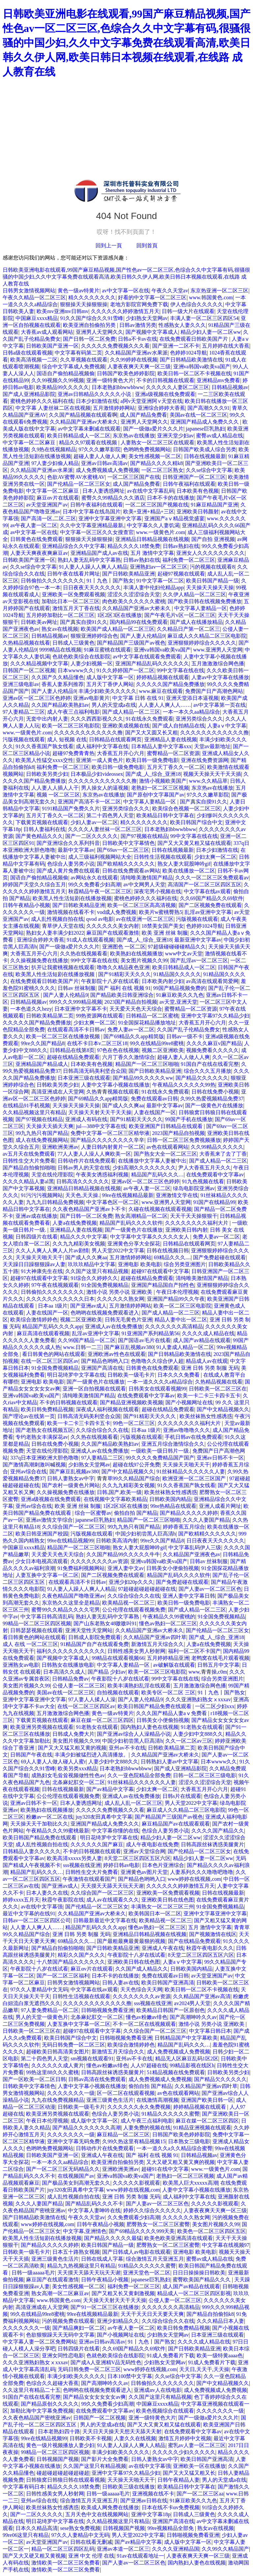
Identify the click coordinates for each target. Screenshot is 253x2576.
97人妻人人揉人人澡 (92, 1699)
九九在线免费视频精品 (57, 2100)
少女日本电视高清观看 (41, 1561)
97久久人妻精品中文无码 (39, 1989)
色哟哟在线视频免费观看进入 (104, 1312)
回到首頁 (146, 245)
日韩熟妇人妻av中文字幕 (169, 1761)
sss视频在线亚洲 (82, 1865)
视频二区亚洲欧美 (163, 1050)
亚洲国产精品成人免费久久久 (205, 422)
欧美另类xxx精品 (77, 1768)
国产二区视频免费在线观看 (210, 905)
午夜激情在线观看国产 (89, 1879)
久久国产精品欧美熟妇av (60, 705)
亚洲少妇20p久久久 (131, 1582)
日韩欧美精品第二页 (49, 1015)
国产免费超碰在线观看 (219, 1257)
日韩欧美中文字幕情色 (128, 843)
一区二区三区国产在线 (133, 477)
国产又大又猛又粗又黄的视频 (72, 1748)
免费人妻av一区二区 (131, 1029)
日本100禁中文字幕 (129, 2376)
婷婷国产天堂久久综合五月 (34, 884)
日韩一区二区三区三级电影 (204, 1775)
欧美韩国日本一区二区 (154, 1913)
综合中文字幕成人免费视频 (73, 366)
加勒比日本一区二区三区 (70, 601)
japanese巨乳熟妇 (205, 428)
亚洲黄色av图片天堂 (144, 1872)
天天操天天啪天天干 (39, 1257)
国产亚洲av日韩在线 (143, 2500)
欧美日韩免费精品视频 (47, 1409)
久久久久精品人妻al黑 (28, 1181)
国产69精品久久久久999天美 (142, 2231)
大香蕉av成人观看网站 (47, 332)
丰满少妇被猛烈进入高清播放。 (91, 1754)
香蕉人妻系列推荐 (63, 684)
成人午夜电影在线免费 (152, 1844)
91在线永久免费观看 (149, 719)
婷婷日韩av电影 (121, 1865)
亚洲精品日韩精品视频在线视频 (152, 539)
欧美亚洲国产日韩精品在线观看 (166, 1126)
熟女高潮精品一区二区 (141, 1216)
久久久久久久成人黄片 (57, 2065)
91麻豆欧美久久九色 (180, 995)
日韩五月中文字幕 (218, 1665)
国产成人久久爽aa (123, 1105)
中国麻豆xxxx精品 (36, 318)
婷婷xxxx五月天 (21, 1899)
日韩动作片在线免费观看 (87, 1161)
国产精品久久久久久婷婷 (189, 1513)
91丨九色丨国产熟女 (110, 580)
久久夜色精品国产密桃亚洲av (37, 2417)
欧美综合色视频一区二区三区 (186, 808)
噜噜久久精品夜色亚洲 (123, 967)
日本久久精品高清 (36, 2528)
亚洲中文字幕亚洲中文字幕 (110, 518)
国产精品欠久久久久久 (202, 1078)
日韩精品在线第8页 (72, 1050)
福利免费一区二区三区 (188, 560)
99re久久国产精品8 (42, 1043)
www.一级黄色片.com (160, 532)
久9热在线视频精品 (53, 449)
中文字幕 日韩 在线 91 (138, 698)
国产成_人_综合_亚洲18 (153, 774)
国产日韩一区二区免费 (89, 339)
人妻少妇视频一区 (91, 663)
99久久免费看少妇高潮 (94, 884)
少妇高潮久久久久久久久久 (144, 1167)
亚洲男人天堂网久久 (99, 332)
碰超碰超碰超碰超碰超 (63, 2473)
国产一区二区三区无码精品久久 (63, 2169)
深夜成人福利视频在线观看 (107, 1409)
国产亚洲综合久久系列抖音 (68, 843)
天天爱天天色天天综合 (135, 1009)
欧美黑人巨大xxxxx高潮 (190, 2183)
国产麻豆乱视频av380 (129, 1347)
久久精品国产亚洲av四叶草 (154, 1637)
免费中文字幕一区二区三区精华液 (110, 1133)
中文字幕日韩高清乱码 (46, 1616)
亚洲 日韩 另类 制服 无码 (210, 1368)
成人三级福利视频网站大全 (99, 857)
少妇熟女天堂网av (147, 318)
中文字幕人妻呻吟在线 (94, 2210)
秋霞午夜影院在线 (63, 1899)
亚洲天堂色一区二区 (146, 2272)
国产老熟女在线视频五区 (44, 1430)
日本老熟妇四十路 (59, 2431)
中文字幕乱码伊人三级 (194, 1547)
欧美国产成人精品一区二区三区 (118, 629)
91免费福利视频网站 (81, 1568)
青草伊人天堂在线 (63, 926)
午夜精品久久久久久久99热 (183, 1085)
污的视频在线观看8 (212, 567)
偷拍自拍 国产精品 (135, 1513)
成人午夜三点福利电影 (73, 712)
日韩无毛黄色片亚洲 (128, 1319)
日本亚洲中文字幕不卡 (80, 1009)
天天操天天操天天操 (210, 587)
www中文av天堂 (184, 953)
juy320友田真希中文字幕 (104, 1817)
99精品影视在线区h (192, 2065)
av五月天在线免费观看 (29, 1154)
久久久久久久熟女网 (120, 1299)
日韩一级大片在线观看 (188, 311)
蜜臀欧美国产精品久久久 (202, 2279)
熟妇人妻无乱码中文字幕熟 (89, 560)
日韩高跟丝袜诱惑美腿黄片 (212, 1844)
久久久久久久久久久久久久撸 (88, 732)
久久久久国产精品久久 (217, 1830)
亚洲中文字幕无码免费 (73, 2141)
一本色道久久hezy (31, 1009)
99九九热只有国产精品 (41, 1133)
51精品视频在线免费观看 (176, 2072)
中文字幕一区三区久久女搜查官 (97, 532)
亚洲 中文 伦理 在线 (91, 2556)
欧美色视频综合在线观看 (165, 2411)
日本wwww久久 (76, 670)
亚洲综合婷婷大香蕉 (161, 408)
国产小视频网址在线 (189, 1402)
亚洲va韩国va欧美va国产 (201, 366)
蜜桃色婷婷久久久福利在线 (41, 401)
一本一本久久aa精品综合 (191, 712)
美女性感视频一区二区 (154, 456)
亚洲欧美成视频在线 (126, 725)
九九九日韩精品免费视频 (55, 1202)
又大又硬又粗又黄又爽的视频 (180, 2162)
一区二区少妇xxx (215, 1706)
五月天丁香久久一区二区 (176, 767)
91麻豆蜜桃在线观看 (107, 649)
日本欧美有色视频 (198, 491)
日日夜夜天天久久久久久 (92, 587)
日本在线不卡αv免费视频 (171, 2507)
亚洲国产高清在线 (102, 1368)
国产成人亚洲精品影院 (29, 394)
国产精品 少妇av (107, 1672)
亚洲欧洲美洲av (60, 1147)
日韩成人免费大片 (73, 1734)
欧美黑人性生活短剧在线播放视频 (72, 898)
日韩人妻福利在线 (44, 829)
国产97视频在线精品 (144, 836)
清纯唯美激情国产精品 (146, 877)
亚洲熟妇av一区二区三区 (158, 567)
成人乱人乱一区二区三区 (133, 1803)
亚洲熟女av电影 (21, 1665)
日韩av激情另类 (137, 325)
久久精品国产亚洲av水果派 (136, 353)
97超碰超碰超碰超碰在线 (147, 1589)
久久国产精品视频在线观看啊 (83, 415)
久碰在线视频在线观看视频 (160, 1209)
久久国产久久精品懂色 (57, 677)
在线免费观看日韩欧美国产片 (194, 339)
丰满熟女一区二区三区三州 (162, 1906)
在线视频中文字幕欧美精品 (115, 1499)
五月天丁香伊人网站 (110, 684)
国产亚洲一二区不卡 (176, 346)
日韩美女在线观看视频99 (157, 1388)
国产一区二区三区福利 (63, 1975)
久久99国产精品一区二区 (87, 1340)
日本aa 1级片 (53, 1306)
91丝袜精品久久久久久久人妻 (190, 1471)
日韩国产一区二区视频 (29, 670)
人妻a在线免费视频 (74, 1223)
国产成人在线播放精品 (196, 622)
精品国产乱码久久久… (157, 1174)
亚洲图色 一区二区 (124, 946)
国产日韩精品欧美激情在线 (191, 359)
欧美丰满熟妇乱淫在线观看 (139, 1685)
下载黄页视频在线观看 (41, 822)
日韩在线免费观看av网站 (131, 870)
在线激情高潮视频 (157, 2100)
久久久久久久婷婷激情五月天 (125, 311)
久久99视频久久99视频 (57, 380)
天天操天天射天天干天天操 (99, 1112)
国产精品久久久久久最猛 (113, 2238)
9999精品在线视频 (60, 649)
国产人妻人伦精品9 (142, 636)
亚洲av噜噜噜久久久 (186, 1430)
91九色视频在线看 (203, 1181)
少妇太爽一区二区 (215, 857)
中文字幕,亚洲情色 (84, 2231)
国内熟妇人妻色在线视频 (150, 1727)
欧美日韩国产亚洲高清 (167, 1982)
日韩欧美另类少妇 (47, 774)
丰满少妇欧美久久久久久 (107, 691)
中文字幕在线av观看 (207, 891)
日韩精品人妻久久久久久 (32, 1851)
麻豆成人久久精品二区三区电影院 (206, 636)
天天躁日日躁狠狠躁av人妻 (34, 1264)
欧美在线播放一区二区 (188, 870)
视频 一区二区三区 (58, 794)
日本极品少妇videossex (96, 774)
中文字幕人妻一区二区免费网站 (39, 2341)
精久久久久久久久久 (92, 297)
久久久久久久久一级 (71, 2093)
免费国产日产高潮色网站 (214, 691)
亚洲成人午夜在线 (163, 1948)
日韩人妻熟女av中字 (70, 1478)
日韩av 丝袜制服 (77, 988)
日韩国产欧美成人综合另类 (204, 449)
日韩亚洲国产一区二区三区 (194, 477)
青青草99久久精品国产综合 (128, 1478)
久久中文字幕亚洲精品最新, (92, 525)
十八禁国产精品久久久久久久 (71, 1962)
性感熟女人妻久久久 (182, 325)
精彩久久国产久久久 (81, 1955)
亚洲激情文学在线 (177, 1195)
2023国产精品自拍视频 (130, 1002)
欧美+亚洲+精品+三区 (148, 511)
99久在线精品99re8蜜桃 (157, 1043)
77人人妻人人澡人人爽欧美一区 (94, 1154)
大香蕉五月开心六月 (120, 753)
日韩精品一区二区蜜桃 (152, 1015)
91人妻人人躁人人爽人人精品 (93, 567)
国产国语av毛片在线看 (144, 1340)
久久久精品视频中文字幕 (39, 663)
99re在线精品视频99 (70, 1540)
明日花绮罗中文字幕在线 (76, 1375)
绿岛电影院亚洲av (194, 1188)
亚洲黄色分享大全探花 (133, 1243)
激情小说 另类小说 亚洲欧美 (120, 1292)
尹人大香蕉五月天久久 (204, 1167)
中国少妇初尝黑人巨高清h (145, 1533)
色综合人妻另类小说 (71, 864)
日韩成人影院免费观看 (94, 1637)
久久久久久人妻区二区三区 (177, 387)
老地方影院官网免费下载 (139, 304)
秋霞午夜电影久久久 (210, 1948)
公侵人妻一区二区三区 (78, 1685)
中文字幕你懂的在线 (115, 1830)
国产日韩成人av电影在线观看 (136, 2252)
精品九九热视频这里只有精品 (81, 2266)
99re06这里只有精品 (26, 2535)
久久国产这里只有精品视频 (96, 1271)
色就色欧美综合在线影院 (81, 656)
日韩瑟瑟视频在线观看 (36, 1630)
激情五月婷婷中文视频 (184, 2438)
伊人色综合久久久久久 (196, 304)
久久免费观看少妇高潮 (133, 2217)
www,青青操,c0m (207, 1672)
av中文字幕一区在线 (125, 290)
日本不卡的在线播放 (170, 498)
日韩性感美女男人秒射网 (136, 1651)
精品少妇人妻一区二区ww (211, 332)
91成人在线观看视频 (90, 940)
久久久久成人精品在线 (208, 1333)
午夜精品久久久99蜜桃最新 (57, 1830)
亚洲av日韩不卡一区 (220, 1457)
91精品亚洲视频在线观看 (202, 2127)
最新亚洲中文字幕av (197, 940)
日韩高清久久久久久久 (82, 1181)
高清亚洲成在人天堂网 (57, 1091)
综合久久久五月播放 (207, 1071)
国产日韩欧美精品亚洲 (128, 574)
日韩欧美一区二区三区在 (218, 1388)
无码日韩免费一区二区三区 (73, 2045)
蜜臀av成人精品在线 (219, 435)
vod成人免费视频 (116, 912)
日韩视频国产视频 (58, 2459)
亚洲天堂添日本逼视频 (192, 698)
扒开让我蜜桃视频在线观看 (63, 967)
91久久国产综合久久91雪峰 (91, 318)
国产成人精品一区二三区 (131, 712)
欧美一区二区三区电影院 (71, 725)
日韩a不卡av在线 (137, 339)
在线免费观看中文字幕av (215, 1174)
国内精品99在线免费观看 (139, 622)
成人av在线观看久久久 (112, 1899)
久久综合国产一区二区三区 (73, 1527)
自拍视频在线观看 (118, 1692)
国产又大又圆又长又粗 (151, 732)
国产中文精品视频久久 (223, 1409)
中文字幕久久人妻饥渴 (153, 525)
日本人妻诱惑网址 (103, 491)
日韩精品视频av (229, 387)
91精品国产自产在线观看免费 (94, 1644)
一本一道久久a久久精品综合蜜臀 (174, 2148)
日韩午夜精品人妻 (178, 2480)
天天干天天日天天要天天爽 (152, 2314)
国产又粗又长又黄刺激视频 (123, 2293)
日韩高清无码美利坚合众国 (94, 1071)
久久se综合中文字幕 (209, 470)
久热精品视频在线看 (26, 643)
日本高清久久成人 (64, 1672)
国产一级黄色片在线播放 (214, 1105)
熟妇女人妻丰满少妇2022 (55, 933)
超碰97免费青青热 (73, 753)
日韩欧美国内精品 (170, 1499)
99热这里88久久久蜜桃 (52, 2072)
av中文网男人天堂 (144, 884)
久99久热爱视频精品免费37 (211, 1098)
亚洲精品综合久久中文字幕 (73, 546)
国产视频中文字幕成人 (152, 332)
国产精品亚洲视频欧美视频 (131, 1402)
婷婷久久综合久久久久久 (152, 2210)
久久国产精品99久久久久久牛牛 (123, 1554)
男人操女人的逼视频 (104, 788)
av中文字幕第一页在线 (219, 705)
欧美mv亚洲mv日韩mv (62, 311)
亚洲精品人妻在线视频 (170, 739)
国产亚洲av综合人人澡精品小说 (133, 1734)
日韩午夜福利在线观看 (189, 484)
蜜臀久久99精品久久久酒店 (113, 498)
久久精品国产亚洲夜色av (191, 1554)
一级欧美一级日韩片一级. (160, 1451)
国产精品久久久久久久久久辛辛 (107, 1140)
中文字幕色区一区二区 (112, 1202)
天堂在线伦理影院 (52, 1174)
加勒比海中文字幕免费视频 (41, 2411)
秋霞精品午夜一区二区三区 (99, 891)
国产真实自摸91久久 (83, 622)
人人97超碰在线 (148, 2065)
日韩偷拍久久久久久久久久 (52, 580)
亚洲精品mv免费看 (218, 380)
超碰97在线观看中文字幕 (160, 1271)
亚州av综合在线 (28, 1471)
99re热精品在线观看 (173, 1506)
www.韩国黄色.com (211, 297)
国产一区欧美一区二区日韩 (34, 2079)
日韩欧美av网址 (39, 622)
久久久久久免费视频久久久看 (115, 346)
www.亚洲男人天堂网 (217, 649)
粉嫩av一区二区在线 (49, 1817)
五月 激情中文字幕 (152, 553)
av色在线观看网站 (167, 1147)
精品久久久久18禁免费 (133, 546)
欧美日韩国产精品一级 (212, 580)
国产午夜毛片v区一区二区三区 (179, 615)
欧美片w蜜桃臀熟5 (161, 912)
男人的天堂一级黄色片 (41, 2017)
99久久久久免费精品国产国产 (160, 1457)
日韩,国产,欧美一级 (119, 1492)
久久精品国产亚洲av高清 (202, 1996)
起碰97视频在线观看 (181, 574)
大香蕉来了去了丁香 (223, 1154)
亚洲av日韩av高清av (104, 463)
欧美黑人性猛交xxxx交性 (44, 760)
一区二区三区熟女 (162, 470)
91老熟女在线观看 (97, 1727)
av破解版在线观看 (174, 1665)
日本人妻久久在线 (47, 1893)
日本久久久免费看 (179, 1375)
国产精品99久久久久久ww (143, 1078)
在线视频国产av (76, 2176)
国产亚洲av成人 (88, 1306)
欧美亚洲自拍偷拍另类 (90, 325)
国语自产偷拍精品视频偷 (66, 373)
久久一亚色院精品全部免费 (139, 1775)
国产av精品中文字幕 (109, 1789)
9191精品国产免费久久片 (71, 808)
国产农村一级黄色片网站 (71, 1485)
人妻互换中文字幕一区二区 (47, 1575)
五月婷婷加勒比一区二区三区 (60, 615)
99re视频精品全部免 (171, 2528)
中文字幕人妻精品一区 (200, 608)
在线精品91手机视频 (26, 1105)
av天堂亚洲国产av (47, 504)
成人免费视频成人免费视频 (107, 470)
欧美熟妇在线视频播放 (136, 953)
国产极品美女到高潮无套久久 (76, 2183)
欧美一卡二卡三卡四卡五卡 (208, 1395)
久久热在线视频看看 (83, 953)
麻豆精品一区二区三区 (123, 2134)
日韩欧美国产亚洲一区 (52, 346)
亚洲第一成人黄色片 (99, 760)
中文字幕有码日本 (24, 2487)
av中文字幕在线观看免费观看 (147, 656)
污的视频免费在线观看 (68, 2321)
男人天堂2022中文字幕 (118, 1250)
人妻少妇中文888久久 (198, 1734)
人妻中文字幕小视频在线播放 (115, 1085)
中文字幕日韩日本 (210, 2031)
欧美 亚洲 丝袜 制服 (165, 933)
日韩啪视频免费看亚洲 (107, 2010)
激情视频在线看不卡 (71, 912)
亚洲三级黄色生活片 (110, 2100)
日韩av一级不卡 (184, 1036)
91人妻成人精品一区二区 (185, 1347)
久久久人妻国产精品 (206, 1520)
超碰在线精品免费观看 (73, 1057)
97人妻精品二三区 (24, 712)
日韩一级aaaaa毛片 (33, 2272)
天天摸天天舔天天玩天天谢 (112, 1886)
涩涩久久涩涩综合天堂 (133, 594)
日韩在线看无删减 (91, 2542)
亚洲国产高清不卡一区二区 (89, 801)
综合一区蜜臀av (93, 1513)
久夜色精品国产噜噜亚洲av (73, 1596)
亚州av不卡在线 (127, 1748)
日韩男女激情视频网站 (29, 290)
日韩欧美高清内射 (117, 1540)
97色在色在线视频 (118, 1050)
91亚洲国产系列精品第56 (151, 1333)
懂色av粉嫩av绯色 (146, 2017)
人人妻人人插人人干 (55, 788)
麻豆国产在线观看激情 (112, 933)
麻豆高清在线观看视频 (43, 1333)
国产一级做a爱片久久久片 (153, 428)
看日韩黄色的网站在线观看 (53, 1354)
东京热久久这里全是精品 (71, 1603)
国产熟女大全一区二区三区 (165, 1154)
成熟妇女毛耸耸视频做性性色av (68, 1775)
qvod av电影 (100, 919)
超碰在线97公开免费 (136, 1464)
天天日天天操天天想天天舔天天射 (121, 2431)
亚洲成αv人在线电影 (157, 2390)
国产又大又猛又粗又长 (189, 2473)
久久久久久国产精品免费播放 (170, 684)
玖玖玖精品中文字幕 (91, 1264)
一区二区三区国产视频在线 (156, 504)
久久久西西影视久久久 (96, 719)
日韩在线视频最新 (205, 456)
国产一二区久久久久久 (91, 836)
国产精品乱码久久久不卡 (94, 2203)
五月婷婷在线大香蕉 (225, 346)
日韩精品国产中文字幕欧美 (186, 2038)
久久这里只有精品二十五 (32, 2390)
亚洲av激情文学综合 (49, 1520)
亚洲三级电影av (21, 684)
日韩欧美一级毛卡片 (131, 1375)
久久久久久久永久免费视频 (139, 2107)
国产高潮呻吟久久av (193, 2017)
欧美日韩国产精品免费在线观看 (155, 1706)
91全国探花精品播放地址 (147, 1022)
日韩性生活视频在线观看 (163, 857)
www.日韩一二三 (82, 1347)
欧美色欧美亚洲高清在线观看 (178, 2238)
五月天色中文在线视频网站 (96, 2514)
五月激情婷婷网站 (114, 408)
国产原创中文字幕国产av (155, 794)
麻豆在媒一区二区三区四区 (102, 1720)
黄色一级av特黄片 (78, 290)
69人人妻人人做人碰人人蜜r (53, 1761)
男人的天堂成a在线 (114, 705)
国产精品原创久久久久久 (50, 2404)
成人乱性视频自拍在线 (57, 919)
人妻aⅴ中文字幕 (226, 725)
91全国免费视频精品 (104, 1285)
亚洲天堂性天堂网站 (89, 1630)
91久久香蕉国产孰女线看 (44, 746)
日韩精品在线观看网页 (115, 739)
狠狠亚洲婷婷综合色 (94, 636)
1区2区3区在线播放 (119, 615)
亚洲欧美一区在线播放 (199, 2466)
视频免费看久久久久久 (212, 1050)
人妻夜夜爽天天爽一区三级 (139, 366)
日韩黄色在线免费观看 (36, 539)
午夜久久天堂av (170, 290)
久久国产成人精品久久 (141, 1969)
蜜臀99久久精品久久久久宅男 (65, 1609)
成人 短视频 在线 (67, 739)
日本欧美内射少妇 (163, 981)
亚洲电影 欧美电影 (139, 1264)
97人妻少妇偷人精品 (55, 463)
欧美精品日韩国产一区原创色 (170, 2010)
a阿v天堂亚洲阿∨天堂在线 (152, 401)
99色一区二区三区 (134, 1423)
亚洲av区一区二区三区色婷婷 (37, 698)
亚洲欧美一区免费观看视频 (73, 594)
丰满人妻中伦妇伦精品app (153, 587)
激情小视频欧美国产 (162, 781)
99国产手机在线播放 (188, 1119)
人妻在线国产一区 (155, 1112)
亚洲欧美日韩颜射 (198, 511)
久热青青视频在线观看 (112, 1091)
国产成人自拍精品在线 (178, 725)
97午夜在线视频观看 (55, 1285)
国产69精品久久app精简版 (133, 1036)
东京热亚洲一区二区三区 (219, 290)
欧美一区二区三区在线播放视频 (63, 1036)
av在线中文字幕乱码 (150, 491)
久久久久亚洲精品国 (175, 2549)
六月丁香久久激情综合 (128, 1057)
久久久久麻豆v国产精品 (214, 1043)
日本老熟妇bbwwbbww (118, 387)
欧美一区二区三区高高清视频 (141, 905)
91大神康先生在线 (42, 1271)
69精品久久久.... (172, 1257)
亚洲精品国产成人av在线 (99, 553)
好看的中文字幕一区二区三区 (152, 297)
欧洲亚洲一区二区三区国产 (194, 1478)
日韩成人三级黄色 (73, 643)
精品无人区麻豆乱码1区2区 (186, 2058)
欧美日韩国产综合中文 (196, 822)
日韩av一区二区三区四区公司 (37, 1920)
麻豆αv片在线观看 (58, 498)
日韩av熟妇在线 (181, 546)
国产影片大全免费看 (104, 2459)
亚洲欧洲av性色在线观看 (116, 1354)
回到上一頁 (109, 245)
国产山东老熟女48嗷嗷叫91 (105, 1623)
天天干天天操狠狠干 (193, 1216)
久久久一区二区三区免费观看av (212, 877)
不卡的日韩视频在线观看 (165, 380)
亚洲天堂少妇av (175, 435)
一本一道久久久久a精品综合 (160, 1382)
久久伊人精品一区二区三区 (194, 594)
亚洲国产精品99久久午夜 (176, 1299)
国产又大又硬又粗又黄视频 (34, 2556)
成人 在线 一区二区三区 (30, 1644)
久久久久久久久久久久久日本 (60, 1299)
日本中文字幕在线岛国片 (92, 511)
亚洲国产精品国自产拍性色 (162, 1285)
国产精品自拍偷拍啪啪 (29, 1167)
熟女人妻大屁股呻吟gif (184, 864)
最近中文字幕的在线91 (29, 1913)
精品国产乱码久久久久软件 (131, 1223)
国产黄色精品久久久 (39, 836)
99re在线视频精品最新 (128, 1195)
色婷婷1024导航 (188, 353)
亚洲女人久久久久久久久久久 (210, 553)
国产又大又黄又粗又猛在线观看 (194, 843)
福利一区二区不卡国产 (194, 1651)
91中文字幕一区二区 (160, 580)
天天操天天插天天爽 (49, 1126)
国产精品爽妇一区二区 (78, 2328)
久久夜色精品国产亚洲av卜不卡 (89, 1209)
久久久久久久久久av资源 (99, 1561)
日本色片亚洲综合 (163, 1865)
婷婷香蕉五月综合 (184, 1527)
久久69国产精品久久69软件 (211, 898)
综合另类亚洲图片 (185, 1264)
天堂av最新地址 (212, 746)
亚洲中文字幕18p (151, 2514)
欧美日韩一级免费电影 (152, 760)
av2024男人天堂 (192, 2003)
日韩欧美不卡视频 (91, 2438)
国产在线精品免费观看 (194, 1941)
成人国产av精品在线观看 (202, 1340)
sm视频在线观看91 (92, 2058)
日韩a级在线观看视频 (27, 353)
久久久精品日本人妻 (220, 2321)
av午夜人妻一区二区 (33, 525)
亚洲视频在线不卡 (153, 2493)
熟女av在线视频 (60, 629)
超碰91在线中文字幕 (165, 2169)
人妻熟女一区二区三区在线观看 (157, 442)
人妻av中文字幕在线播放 (220, 677)
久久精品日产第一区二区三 (188, 629)
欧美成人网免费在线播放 (110, 2507)
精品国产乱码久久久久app (52, 1326)
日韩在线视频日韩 (168, 1250)
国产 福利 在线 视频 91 (124, 988)
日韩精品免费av (70, 1678)
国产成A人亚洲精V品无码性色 (105, 2362)
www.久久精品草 (208, 781)
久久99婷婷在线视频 (133, 359)
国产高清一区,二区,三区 (48, 518)
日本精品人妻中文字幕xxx (161, 746)
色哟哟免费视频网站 (147, 449)
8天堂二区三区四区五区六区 (138, 1858)
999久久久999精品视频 (75, 1002)
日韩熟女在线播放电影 (68, 1665)
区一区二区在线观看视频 (126, 2093)
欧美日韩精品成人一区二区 (78, 435)
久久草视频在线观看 (83, 359)
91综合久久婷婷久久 (94, 1278)
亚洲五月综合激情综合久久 (173, 1444)
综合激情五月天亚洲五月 (155, 2259)
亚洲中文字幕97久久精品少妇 (215, 1015)
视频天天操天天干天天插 (212, 774)
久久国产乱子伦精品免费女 (188, 1029)
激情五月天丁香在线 (76, 608)
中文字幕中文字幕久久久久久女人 (150, 1236)
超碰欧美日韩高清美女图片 (57, 2051)
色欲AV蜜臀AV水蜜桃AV (76, 477)
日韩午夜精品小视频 (26, 905)
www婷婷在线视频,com (194, 1879)
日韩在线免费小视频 (215, 1091)
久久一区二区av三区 (188, 1741)
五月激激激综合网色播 (217, 663)
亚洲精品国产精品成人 (41, 1064)
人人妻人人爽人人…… (164, 705)
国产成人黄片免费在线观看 (68, 870)
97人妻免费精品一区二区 (50, 2010)
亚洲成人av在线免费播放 (114, 1326)
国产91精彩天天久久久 (124, 974)
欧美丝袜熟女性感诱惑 (206, 1416)
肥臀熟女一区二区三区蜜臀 (158, 2224)
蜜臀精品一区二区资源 (173, 753)
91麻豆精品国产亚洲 (214, 504)
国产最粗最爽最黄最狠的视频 (131, 1941)
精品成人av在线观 (207, 1361)
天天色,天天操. (82, 1195)
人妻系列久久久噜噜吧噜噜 (201, 1872)
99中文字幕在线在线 (180, 670)
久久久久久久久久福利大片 (197, 1223)
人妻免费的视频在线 (147, 2127)
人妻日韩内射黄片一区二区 (112, 1147)
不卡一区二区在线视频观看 (144, 2024)
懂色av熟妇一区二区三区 (168, 1623)
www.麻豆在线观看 (161, 691)
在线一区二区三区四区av (49, 1361)
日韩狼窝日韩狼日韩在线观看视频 (65, 2480)
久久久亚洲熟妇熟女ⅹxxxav (198, 1699)
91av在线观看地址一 (140, 2556)
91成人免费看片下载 (170, 2355)
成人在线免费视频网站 (41, 1140)
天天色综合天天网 (141, 1989)
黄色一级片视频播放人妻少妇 (60, 2445)
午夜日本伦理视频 (177, 1292)
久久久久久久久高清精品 (174, 1326)
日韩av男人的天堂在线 (84, 1167)
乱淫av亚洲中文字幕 (208, 912)
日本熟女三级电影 (189, 2141)
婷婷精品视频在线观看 (162, 677)
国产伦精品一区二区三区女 (78, 484)
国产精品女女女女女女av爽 (94, 2397)
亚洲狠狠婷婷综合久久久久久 (202, 643)
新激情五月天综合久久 (157, 1644)
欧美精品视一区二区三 (128, 1603)
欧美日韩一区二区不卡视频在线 (194, 373)
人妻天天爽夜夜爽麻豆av (39, 553)
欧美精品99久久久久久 (62, 387)
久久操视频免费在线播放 (39, 960)
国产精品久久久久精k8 (156, 463)
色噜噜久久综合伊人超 (157, 1361)
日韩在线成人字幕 (102, 2259)
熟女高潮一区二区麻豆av (60, 2293)
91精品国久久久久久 (177, 974)
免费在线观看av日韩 (154, 1098)
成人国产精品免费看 (143, 415)
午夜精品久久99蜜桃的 (169, 1616)
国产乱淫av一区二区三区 (199, 960)
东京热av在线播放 (134, 435)
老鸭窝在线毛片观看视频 (220, 1658)
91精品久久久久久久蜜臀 (171, 2114)
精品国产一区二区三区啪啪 (147, 1064)
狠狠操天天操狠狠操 (83, 304)
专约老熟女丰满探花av (41, 1437)
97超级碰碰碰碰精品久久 (177, 946)
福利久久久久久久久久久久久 (71, 1651)
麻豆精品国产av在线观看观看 (176, 1824)
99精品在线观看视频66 (118, 1658)
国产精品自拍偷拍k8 (210, 2314)
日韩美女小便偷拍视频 (172, 1568)
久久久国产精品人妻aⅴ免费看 (172, 1713)
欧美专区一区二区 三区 (168, 1692)
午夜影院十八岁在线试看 (110, 981)
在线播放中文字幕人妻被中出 (152, 1161)
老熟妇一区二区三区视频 (160, 788)
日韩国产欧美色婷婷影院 (126, 373)
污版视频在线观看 (24, 739)
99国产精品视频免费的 (179, 988)
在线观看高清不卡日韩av (76, 1029)
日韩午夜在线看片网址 (73, 574)
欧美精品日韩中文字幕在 (165, 815)
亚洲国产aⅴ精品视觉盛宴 (174, 518)
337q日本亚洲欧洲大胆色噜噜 (44, 1457)
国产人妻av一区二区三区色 (210, 1589)
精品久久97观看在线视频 (88, 442)
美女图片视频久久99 (144, 960)
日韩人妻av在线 (120, 1982)
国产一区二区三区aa (200, 2493)
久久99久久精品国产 (225, 2549)
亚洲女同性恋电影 (63, 2355)
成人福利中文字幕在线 (102, 746)
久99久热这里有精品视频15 (133, 2141)
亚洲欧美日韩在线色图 (167, 1899)
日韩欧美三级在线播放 (128, 2487)
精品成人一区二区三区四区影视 (194, 2293)
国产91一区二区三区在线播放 (104, 2307)
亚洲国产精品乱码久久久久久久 (152, 663)
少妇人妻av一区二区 (94, 822)
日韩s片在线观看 (181, 1796)
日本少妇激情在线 (97, 401)
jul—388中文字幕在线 (101, 1126)
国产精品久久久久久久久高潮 (86, 2127)
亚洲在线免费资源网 (204, 760)
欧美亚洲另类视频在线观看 (41, 1727)
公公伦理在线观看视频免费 (133, 1609)
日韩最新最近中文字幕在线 (104, 1920)
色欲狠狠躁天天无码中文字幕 (60, 2335)
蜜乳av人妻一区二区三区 (197, 2445)
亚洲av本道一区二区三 (123, 2549)
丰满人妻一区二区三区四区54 (204, 318)
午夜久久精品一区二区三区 (34, 297)
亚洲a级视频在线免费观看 (165, 394)
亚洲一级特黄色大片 (110, 380)
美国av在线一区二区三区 (198, 415)
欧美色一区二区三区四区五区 (211, 2231)
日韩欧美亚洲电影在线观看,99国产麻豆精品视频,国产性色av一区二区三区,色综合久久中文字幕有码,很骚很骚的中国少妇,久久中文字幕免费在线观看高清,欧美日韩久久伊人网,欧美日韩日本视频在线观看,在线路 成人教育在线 (126, 43)
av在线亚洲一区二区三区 (145, 919)
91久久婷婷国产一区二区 (126, 670)
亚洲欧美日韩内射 (186, 1230)
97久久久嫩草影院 (99, 449)
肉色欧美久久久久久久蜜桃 (133, 601)
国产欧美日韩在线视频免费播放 (204, 601)
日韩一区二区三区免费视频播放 (184, 1140)
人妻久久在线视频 (135, 2438)
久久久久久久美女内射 (112, 926)
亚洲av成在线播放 (36, 1216)
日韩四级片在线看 (36, 1236)
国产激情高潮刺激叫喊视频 (34, 1464)
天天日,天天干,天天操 (204, 2369)
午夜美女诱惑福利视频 (102, 1174)
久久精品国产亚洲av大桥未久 (84, 422)
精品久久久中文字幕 (83, 1236)
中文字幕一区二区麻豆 (30, 442)
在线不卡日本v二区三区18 (97, 1043)
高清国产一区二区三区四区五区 (204, 884)
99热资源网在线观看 (99, 1015)
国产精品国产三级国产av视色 (131, 643)
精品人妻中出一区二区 (181, 1319)
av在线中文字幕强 (42, 1906)
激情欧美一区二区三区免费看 (65, 2562)
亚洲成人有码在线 (86, 1119)
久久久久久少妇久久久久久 (183, 2452)
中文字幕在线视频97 (225, 2245)
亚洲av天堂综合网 (144, 1851)
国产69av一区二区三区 (123, 850)
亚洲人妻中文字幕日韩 (188, 1596)
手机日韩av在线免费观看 (193, 1437)
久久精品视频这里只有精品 (34, 1112)
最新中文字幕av (76, 850)
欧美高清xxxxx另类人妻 (74, 1858)
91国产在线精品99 (214, 1202)
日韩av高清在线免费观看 (97, 2079)
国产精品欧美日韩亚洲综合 (122, 995)
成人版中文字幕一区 (110, 677)
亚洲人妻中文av (125, 1568)
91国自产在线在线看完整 (210, 1064)
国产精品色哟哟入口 (104, 1361)
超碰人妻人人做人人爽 (99, 456)
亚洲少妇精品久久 (118, 2321)
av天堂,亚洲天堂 (178, 1002)
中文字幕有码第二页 (78, 353)
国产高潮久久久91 (208, 408)
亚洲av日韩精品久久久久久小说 (95, 394)
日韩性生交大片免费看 (29, 1161)
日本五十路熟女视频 (76, 2252)
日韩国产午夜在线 (31, 1754)
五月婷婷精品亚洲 (168, 1658)
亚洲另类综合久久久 (199, 719)
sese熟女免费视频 (80, 2528)
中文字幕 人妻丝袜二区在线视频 (53, 408)
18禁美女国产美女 (163, 926)
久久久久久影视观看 (136, 2183)
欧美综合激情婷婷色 (34, 1319)
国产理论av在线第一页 (29, 1416)
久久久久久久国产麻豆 (96, 1844)
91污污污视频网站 (42, 1195)
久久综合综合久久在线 (102, 1430)
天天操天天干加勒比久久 (39, 1824)
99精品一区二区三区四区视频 (37, 1623)
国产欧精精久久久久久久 (126, 864)
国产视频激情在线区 (213, 1934)
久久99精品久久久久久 (217, 1147)
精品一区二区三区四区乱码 (63, 2549)
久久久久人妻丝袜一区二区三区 (105, 829)
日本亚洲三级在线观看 (84, 1078)
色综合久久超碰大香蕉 (52, 2383)
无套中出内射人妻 (47, 719)
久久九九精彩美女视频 (78, 1243)
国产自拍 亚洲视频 (213, 539)
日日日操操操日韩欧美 (199, 2272)
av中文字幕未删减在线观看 (89, 428)
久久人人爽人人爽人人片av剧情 (52, 1250)
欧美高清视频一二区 (34, 359)
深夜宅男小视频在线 (157, 891)
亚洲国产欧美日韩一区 (207, 2100)
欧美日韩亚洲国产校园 (41, 1533)
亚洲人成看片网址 (220, 1506)
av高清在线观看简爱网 (212, 981)
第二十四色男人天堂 (110, 815)
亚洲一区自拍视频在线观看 (94, 1388)
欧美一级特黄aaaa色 (220, 2355)
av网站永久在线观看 (94, 877)
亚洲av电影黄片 (91, 698)
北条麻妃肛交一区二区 (78, 1782)
